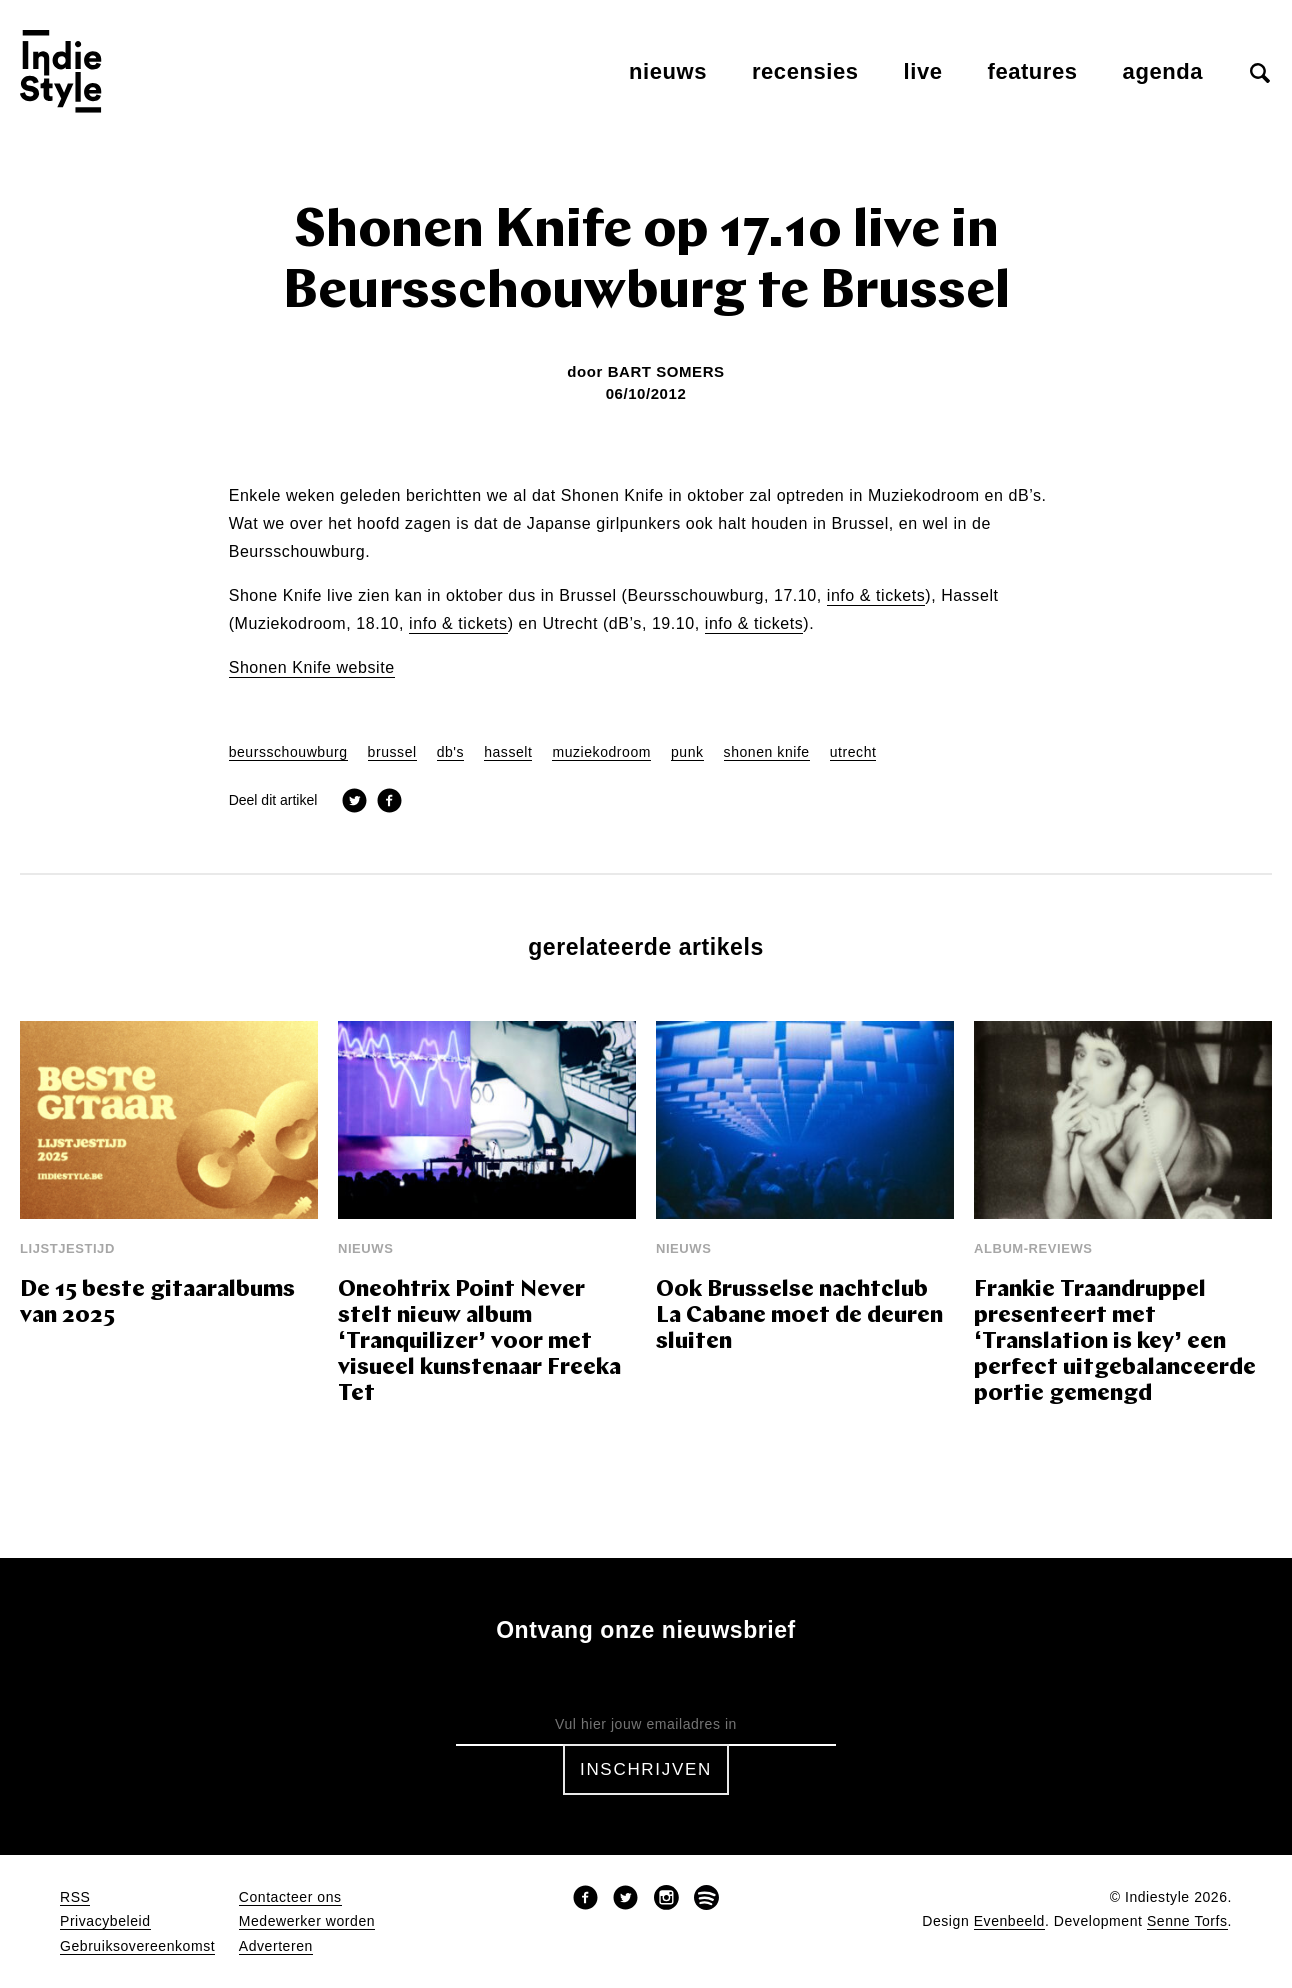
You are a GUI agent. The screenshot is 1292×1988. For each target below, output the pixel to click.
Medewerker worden (307, 1921)
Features (1033, 71)
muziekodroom (601, 752)
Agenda (1163, 71)
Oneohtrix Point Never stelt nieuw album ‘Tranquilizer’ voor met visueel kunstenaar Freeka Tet (479, 1342)
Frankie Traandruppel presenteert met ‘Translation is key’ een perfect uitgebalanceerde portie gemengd (1115, 1342)
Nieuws (668, 71)
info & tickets (876, 596)
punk (687, 752)
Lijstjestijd (67, 1248)
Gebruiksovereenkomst (137, 1946)
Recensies (805, 71)
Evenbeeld (1009, 1921)
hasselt (508, 752)
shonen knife (767, 752)
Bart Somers (666, 371)
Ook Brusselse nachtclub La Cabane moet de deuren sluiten (799, 1316)
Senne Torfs (1187, 1921)
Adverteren (276, 1946)
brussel (392, 752)
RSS (75, 1897)
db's (451, 752)
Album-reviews (1033, 1248)
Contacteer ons (290, 1897)
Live (923, 71)
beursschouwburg (288, 752)
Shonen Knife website (312, 668)
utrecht (853, 752)
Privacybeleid (105, 1921)
